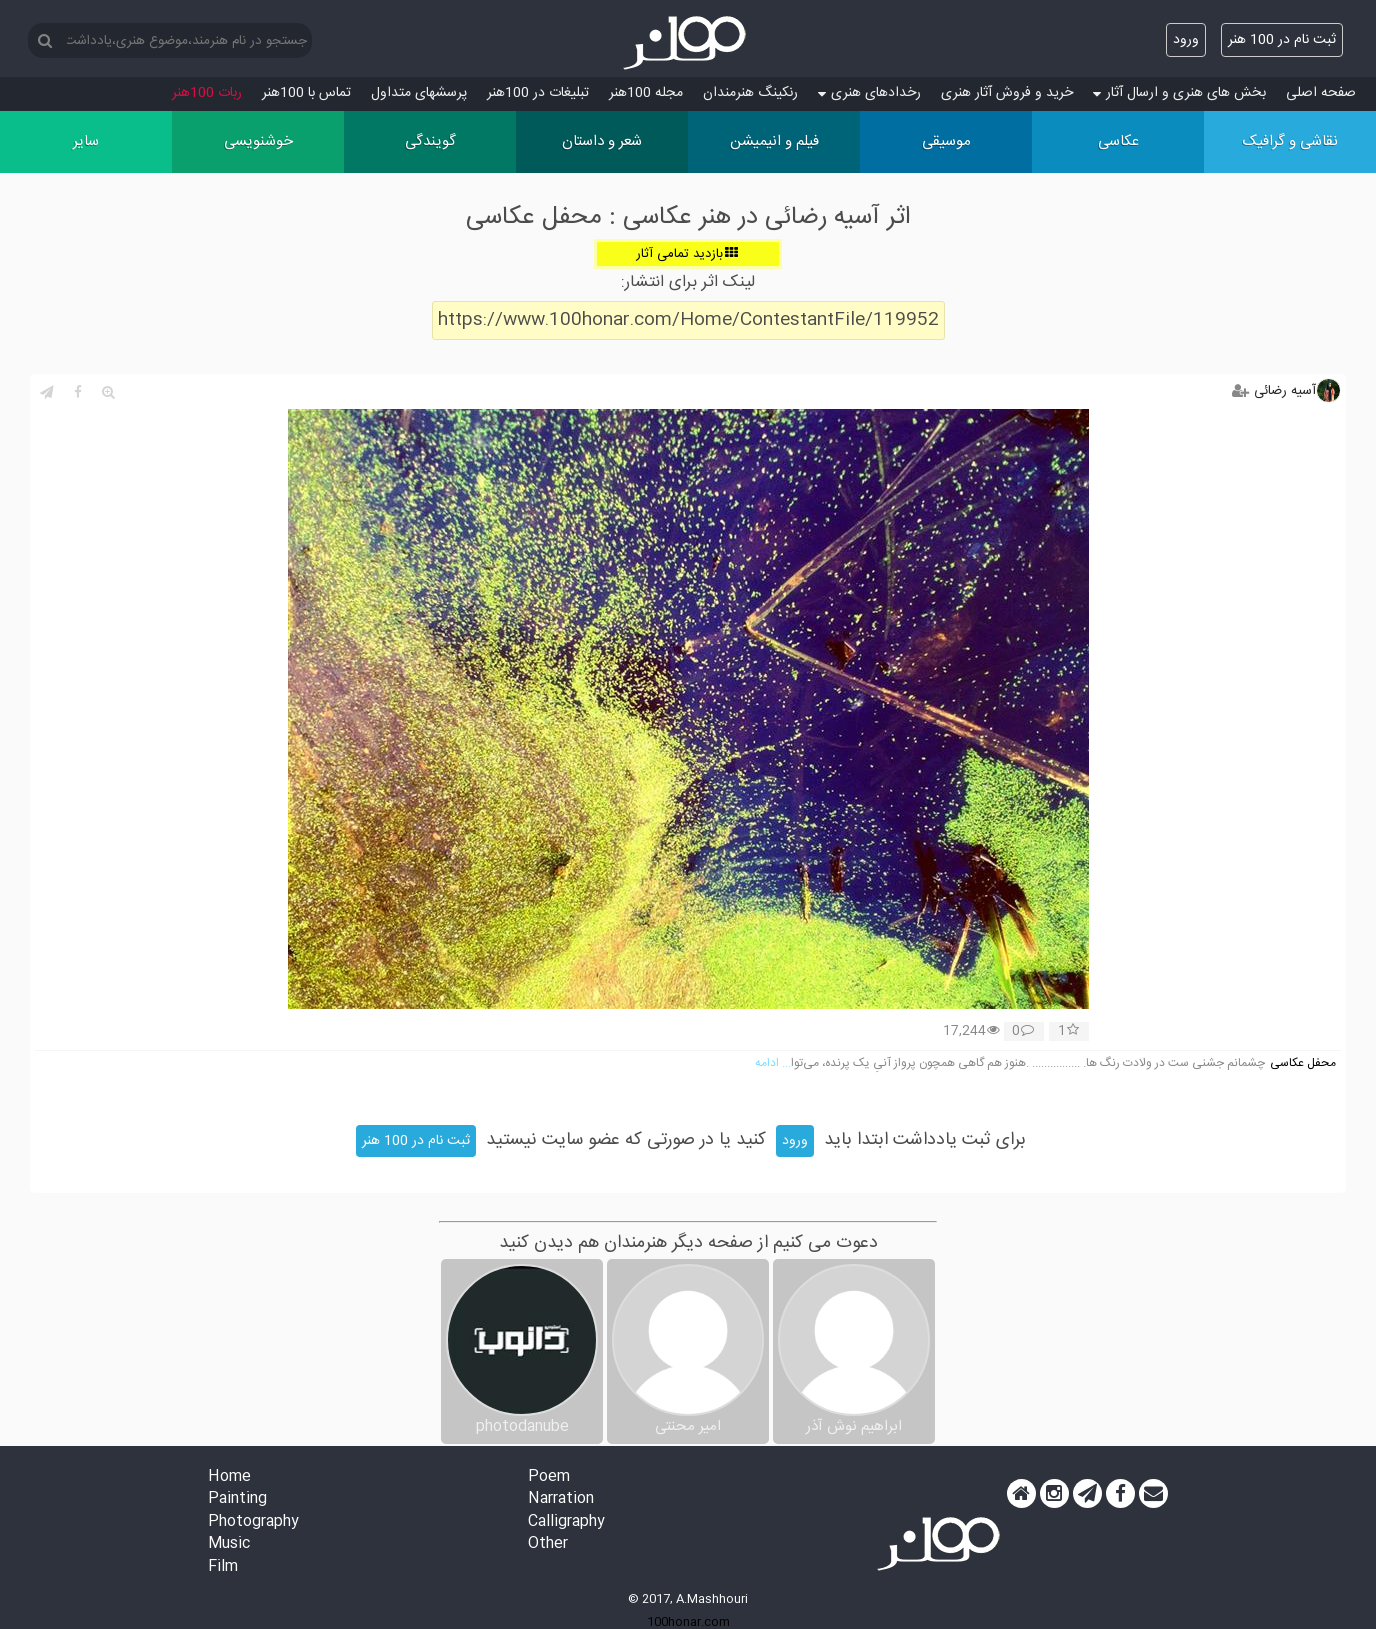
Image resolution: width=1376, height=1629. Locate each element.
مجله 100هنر (646, 93)
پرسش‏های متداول (419, 93)
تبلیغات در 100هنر (538, 93)
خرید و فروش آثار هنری (1007, 93)
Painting (237, 1499)
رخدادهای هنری (869, 93)
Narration (561, 1499)
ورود (1186, 40)
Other (548, 1544)
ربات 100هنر (207, 93)
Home (229, 1477)
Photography (253, 1522)
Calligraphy (566, 1522)
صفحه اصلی (1321, 93)
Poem (549, 1477)
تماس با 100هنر (306, 93)
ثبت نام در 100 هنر (1282, 40)
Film (223, 1567)
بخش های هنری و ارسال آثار (1179, 93)
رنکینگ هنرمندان (750, 93)
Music (229, 1544)
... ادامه (773, 1063)
